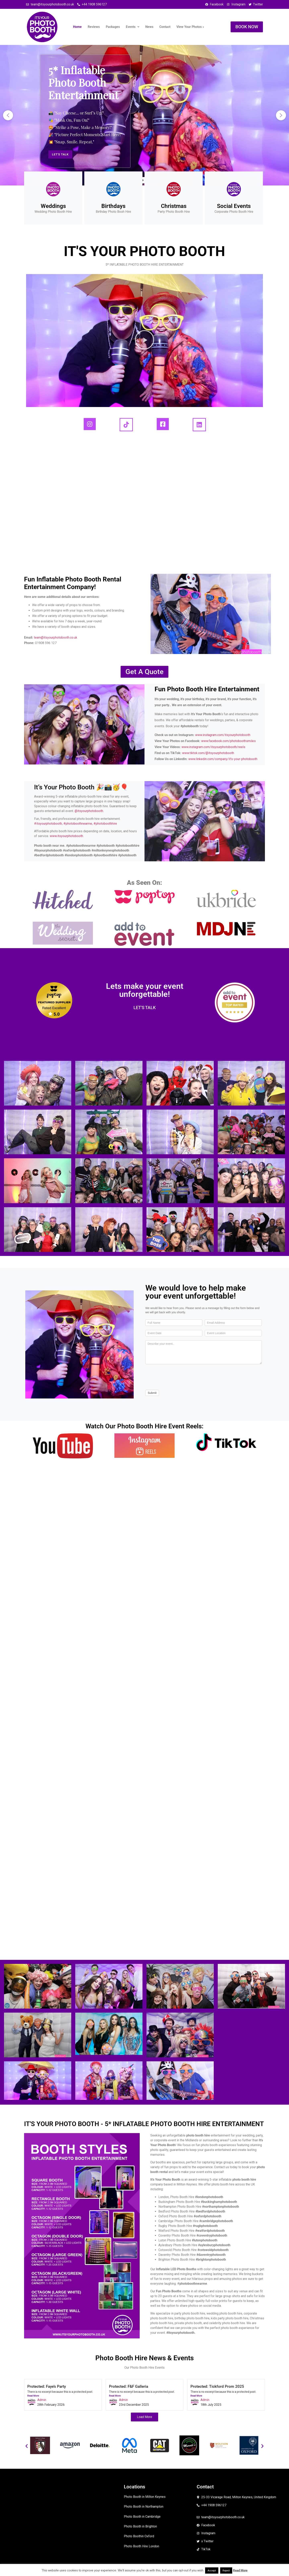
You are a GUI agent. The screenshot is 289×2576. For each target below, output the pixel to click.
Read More (33, 2395)
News (149, 27)
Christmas (173, 206)
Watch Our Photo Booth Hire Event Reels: (144, 1426)
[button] (132, 26)
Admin (41, 2400)
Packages (113, 27)
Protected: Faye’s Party (46, 2386)
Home (77, 27)
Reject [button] (226, 2570)
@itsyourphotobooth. (36, 811)
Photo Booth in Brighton (140, 2526)
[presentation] (228, 1376)
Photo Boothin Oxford (139, 2536)
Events (132, 27)
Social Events (234, 206)
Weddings (53, 206)
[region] (144, 115)
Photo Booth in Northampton (143, 2506)
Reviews (94, 27)
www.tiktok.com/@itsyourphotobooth (261, 753)
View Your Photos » (190, 27)
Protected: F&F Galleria (128, 2386)
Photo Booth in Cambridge (142, 2516)
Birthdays (113, 206)
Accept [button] (212, 2570)
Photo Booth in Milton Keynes (145, 2497)
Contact (164, 27)
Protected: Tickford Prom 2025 (217, 2386)
